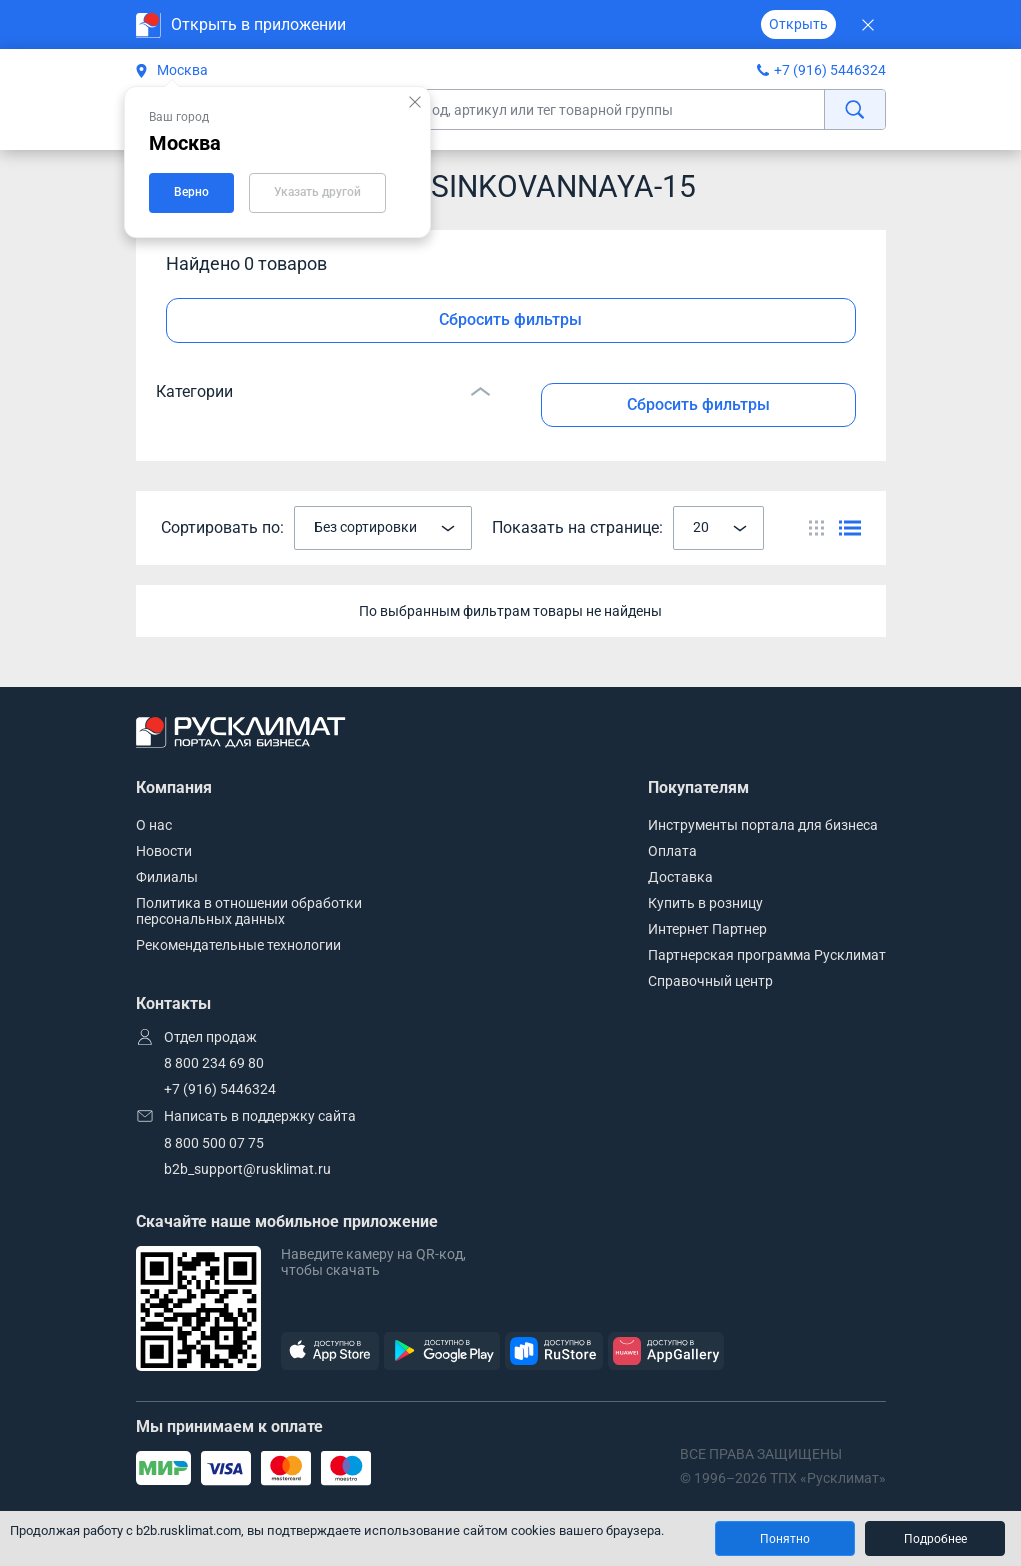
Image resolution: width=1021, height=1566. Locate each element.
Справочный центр (710, 981)
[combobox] (383, 528)
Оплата (672, 851)
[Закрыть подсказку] (415, 102)
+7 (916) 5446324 (830, 70)
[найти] (854, 109)
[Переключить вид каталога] (816, 528)
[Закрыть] (868, 24)
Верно (191, 192)
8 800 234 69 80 (214, 1063)
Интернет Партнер (707, 929)
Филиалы (167, 877)
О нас (154, 825)
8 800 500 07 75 (214, 1143)
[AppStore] (330, 1351)
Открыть (798, 24)
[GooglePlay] (442, 1351)
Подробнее (935, 1539)
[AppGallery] (666, 1351)
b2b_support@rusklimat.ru (247, 1169)
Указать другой (317, 192)
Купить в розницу (705, 903)
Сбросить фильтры (510, 319)
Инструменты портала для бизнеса (763, 825)
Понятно (785, 1539)
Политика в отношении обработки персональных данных (249, 911)
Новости (164, 851)
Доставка (680, 877)
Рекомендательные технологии (238, 945)
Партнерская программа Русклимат (767, 955)
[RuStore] (554, 1351)
